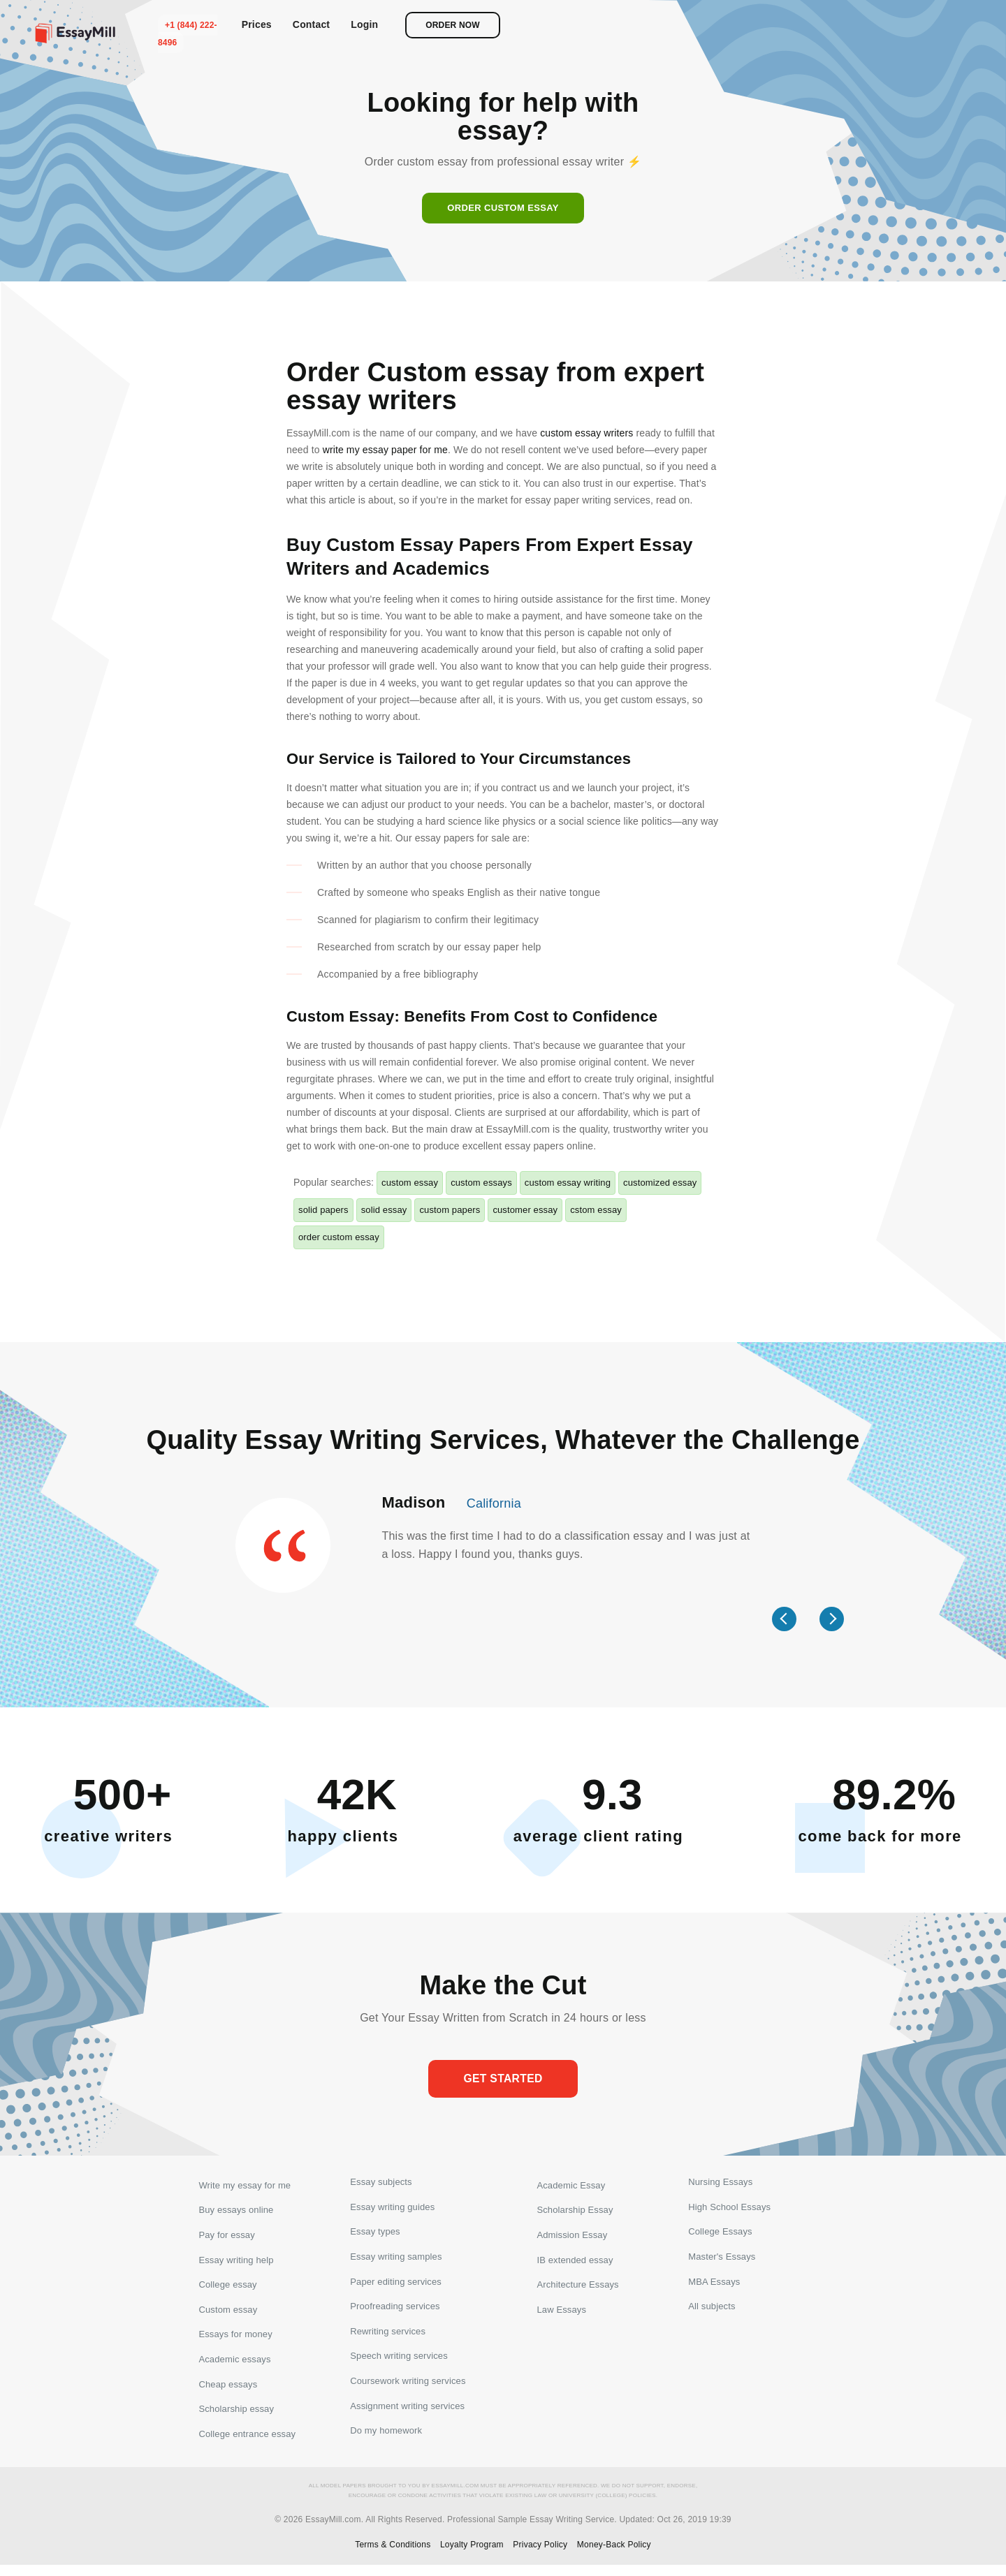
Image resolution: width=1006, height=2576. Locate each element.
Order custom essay (503, 208)
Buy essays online (235, 2210)
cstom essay (596, 1210)
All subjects (711, 2313)
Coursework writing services (407, 2390)
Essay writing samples (396, 2261)
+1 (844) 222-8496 (658, 25)
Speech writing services (399, 2365)
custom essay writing (568, 1182)
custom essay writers (586, 433)
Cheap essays (227, 2390)
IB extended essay (575, 2261)
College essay (227, 2287)
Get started (503, 2079)
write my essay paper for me (385, 449)
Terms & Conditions (392, 2556)
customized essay (660, 1182)
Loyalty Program (472, 2556)
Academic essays (234, 2365)
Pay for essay (226, 2235)
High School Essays (729, 2210)
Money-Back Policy (614, 2556)
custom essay (409, 1182)
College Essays (720, 2235)
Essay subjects (381, 2184)
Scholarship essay (236, 2416)
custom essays (481, 1182)
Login (835, 24)
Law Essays (561, 2313)
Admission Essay (572, 2235)
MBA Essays (714, 2287)
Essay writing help (235, 2261)
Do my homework (386, 2442)
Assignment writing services (407, 2416)
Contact (782, 24)
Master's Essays (721, 2261)
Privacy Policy (540, 2556)
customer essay (525, 1210)
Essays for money (235, 2339)
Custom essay (227, 2313)
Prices (727, 24)
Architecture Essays (577, 2287)
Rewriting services (387, 2339)
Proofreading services (394, 2313)
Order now (923, 25)
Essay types (375, 2235)
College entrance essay (247, 2442)
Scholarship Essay (575, 2210)
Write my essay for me (244, 2184)
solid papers (323, 1210)
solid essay (384, 1210)
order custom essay (338, 1237)
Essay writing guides (392, 2210)
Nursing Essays (720, 2184)
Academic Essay (571, 2184)
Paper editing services (396, 2287)
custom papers (449, 1210)
